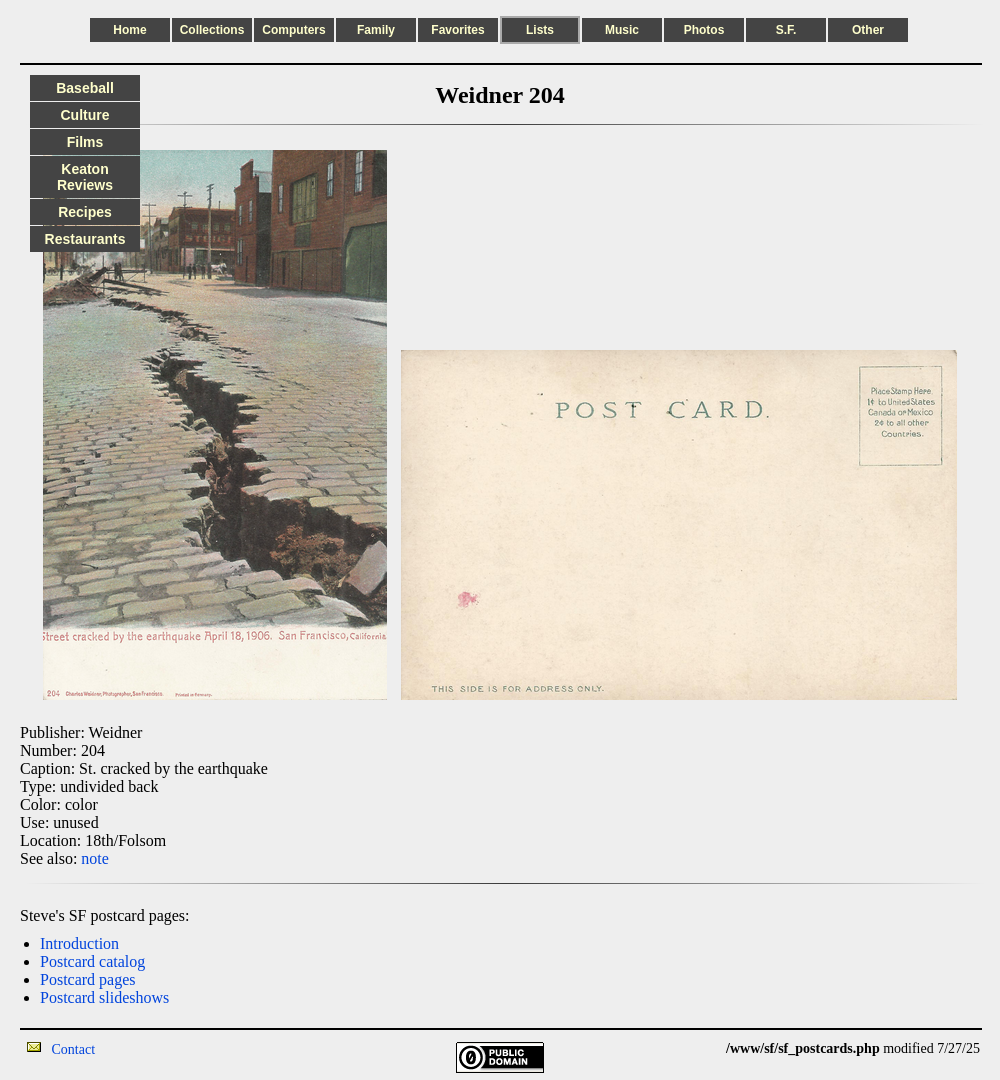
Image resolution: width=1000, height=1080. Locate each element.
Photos (704, 30)
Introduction (79, 943)
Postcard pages (88, 979)
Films (85, 142)
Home (129, 30)
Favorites (457, 30)
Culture (85, 115)
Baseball (85, 88)
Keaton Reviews (85, 177)
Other (868, 30)
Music (622, 30)
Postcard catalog (92, 961)
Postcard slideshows (104, 997)
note (95, 858)
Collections (212, 30)
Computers (293, 30)
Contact (74, 1049)
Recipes (85, 212)
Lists (540, 30)
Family (376, 30)
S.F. (786, 30)
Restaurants (85, 239)
